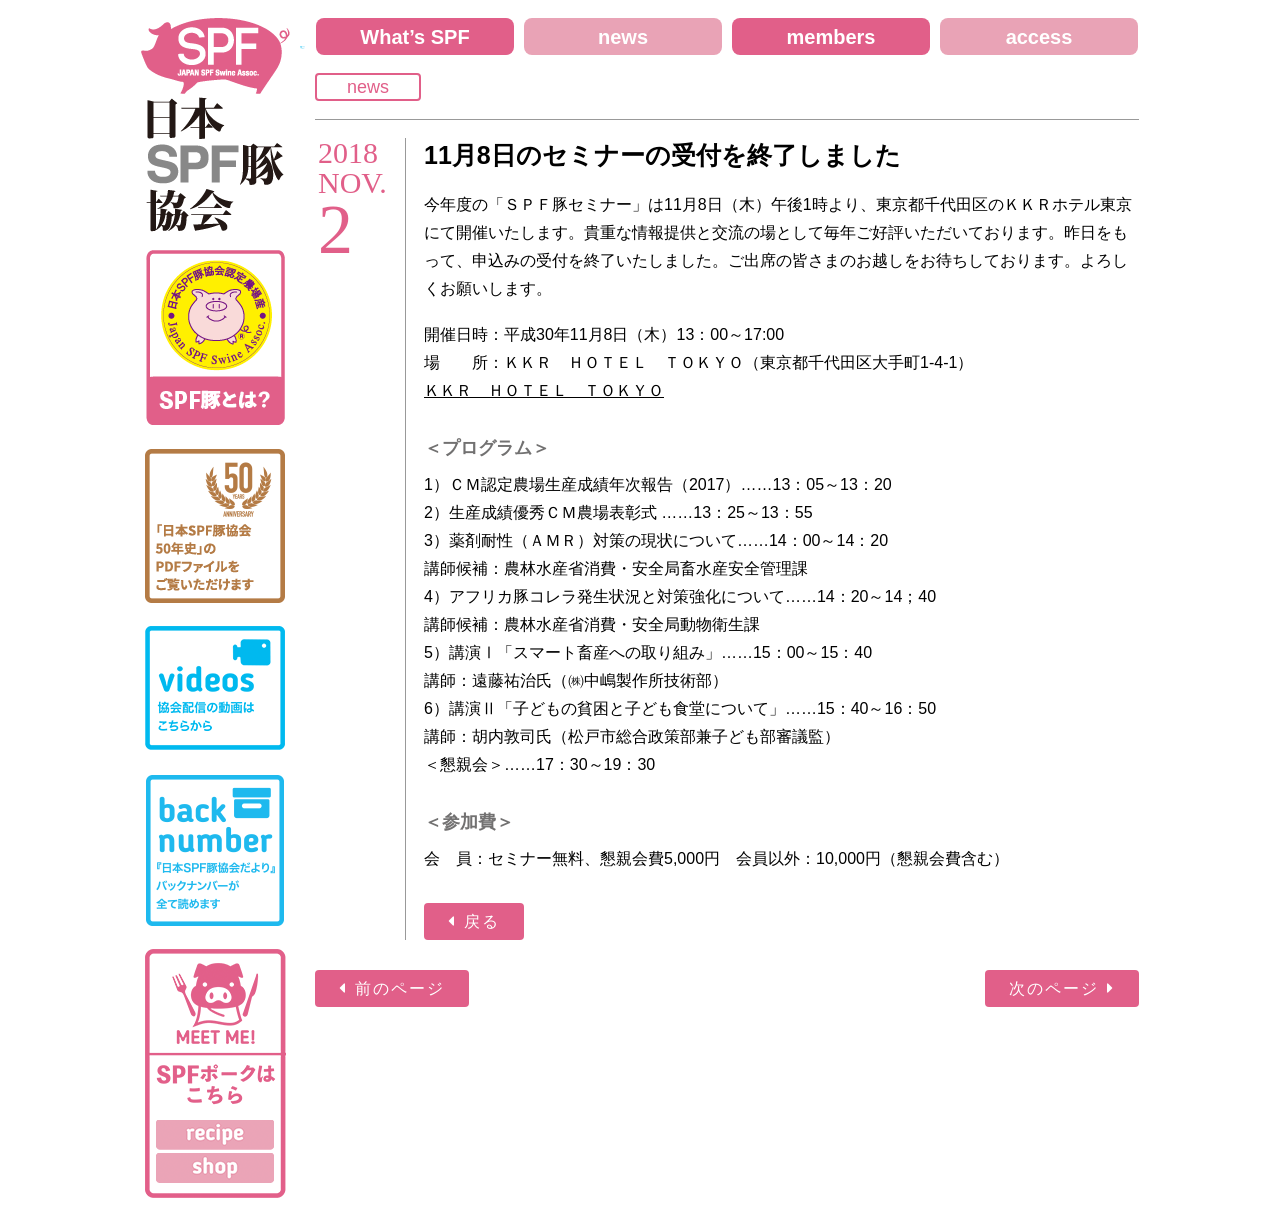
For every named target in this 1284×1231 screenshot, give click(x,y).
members (831, 37)
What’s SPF (414, 37)
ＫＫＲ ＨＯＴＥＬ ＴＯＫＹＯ (544, 390)
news (623, 37)
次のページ (1054, 988)
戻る (482, 921)
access (1039, 37)
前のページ (400, 988)
